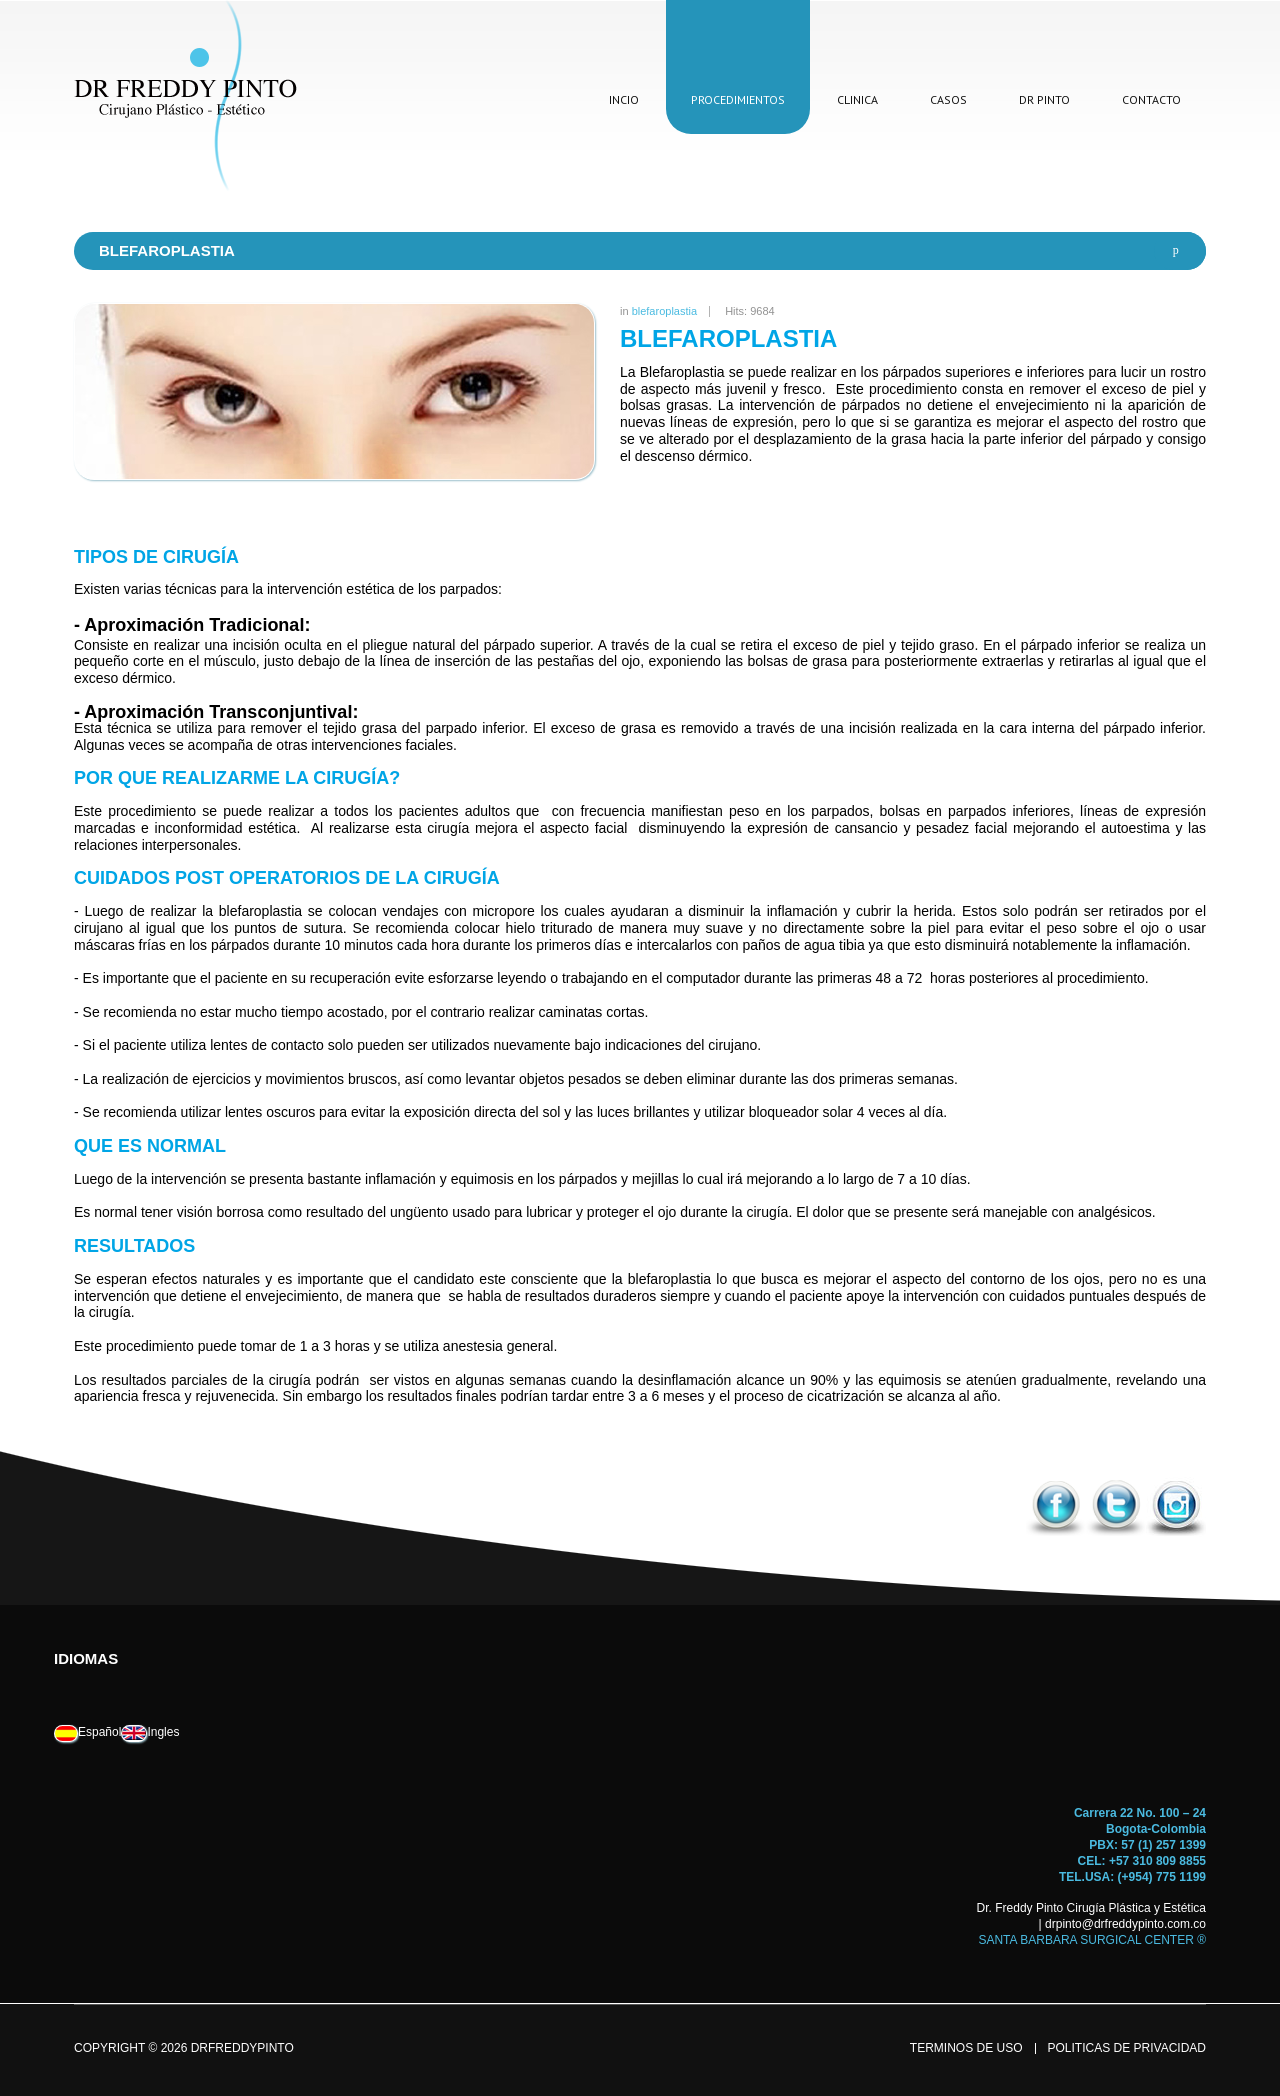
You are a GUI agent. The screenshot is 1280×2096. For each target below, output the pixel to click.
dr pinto (1044, 99)
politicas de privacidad (1127, 2048)
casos (948, 99)
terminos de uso (966, 2048)
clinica (857, 99)
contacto (1151, 99)
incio (624, 99)
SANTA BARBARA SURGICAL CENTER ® (1092, 1940)
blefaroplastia (664, 311)
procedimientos (738, 99)
